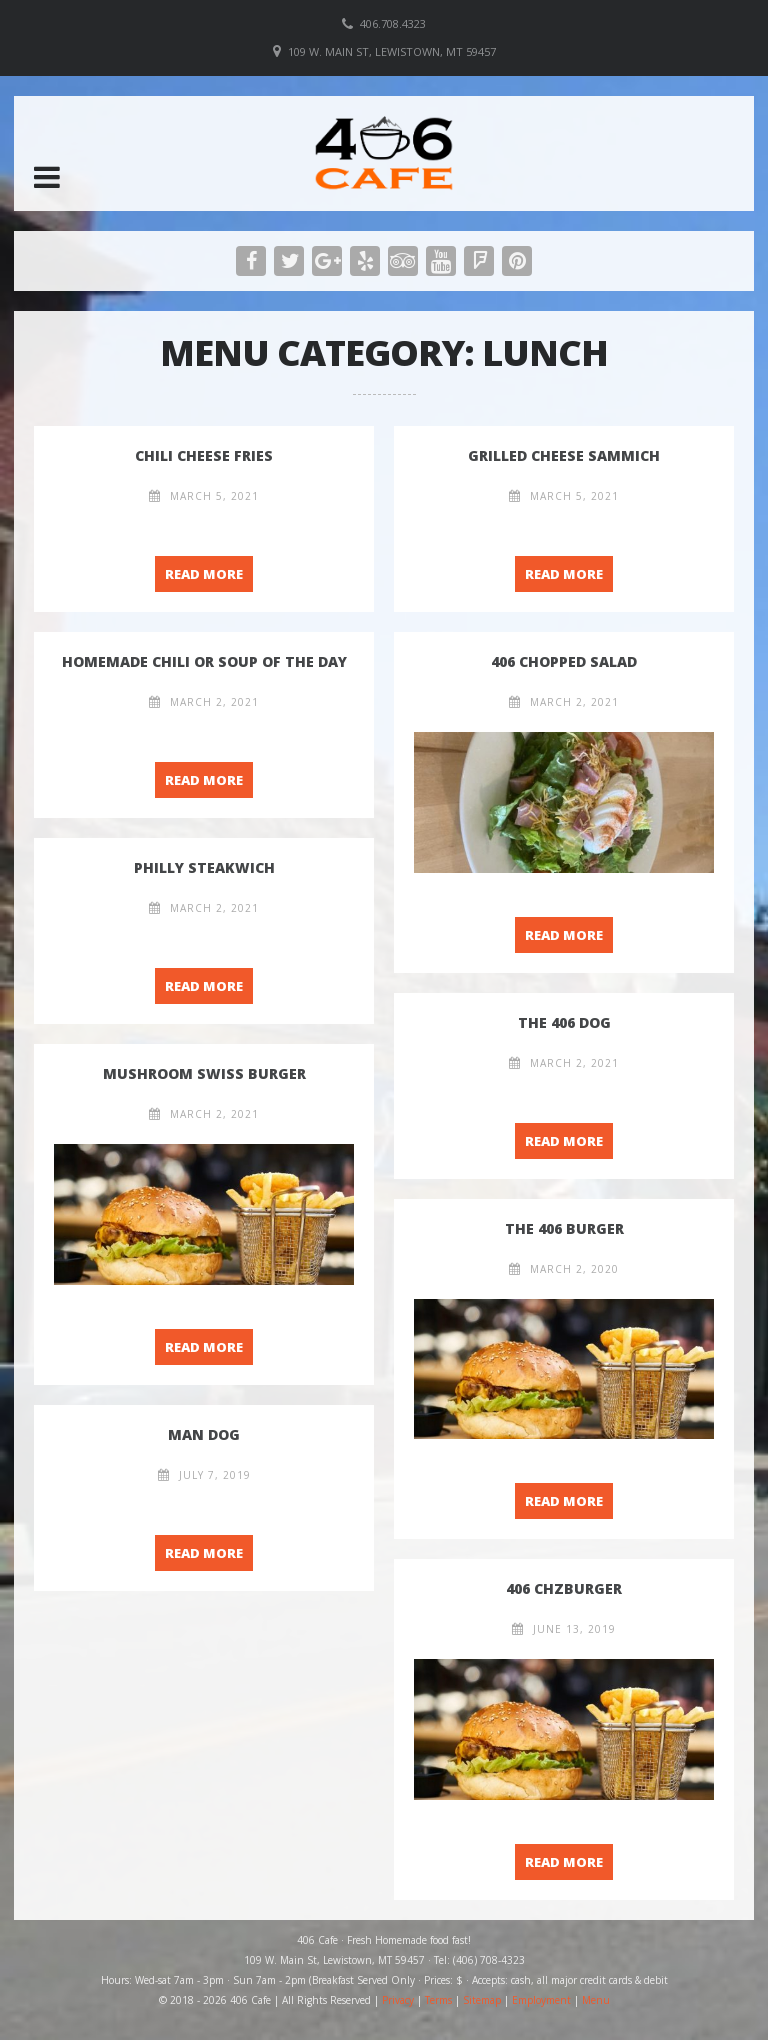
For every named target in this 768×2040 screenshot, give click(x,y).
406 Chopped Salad (564, 661)
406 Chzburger (564, 1588)
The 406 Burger (564, 1228)
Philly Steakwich (204, 867)
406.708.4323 (393, 23)
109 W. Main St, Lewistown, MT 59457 (392, 51)
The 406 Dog (564, 1022)
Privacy (398, 2000)
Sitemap (482, 2000)
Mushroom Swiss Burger (204, 1073)
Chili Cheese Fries (204, 455)
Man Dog (204, 1434)
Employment (541, 2000)
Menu (596, 2000)
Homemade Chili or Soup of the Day (204, 661)
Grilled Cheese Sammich (564, 455)
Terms (438, 2000)
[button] (47, 177)
